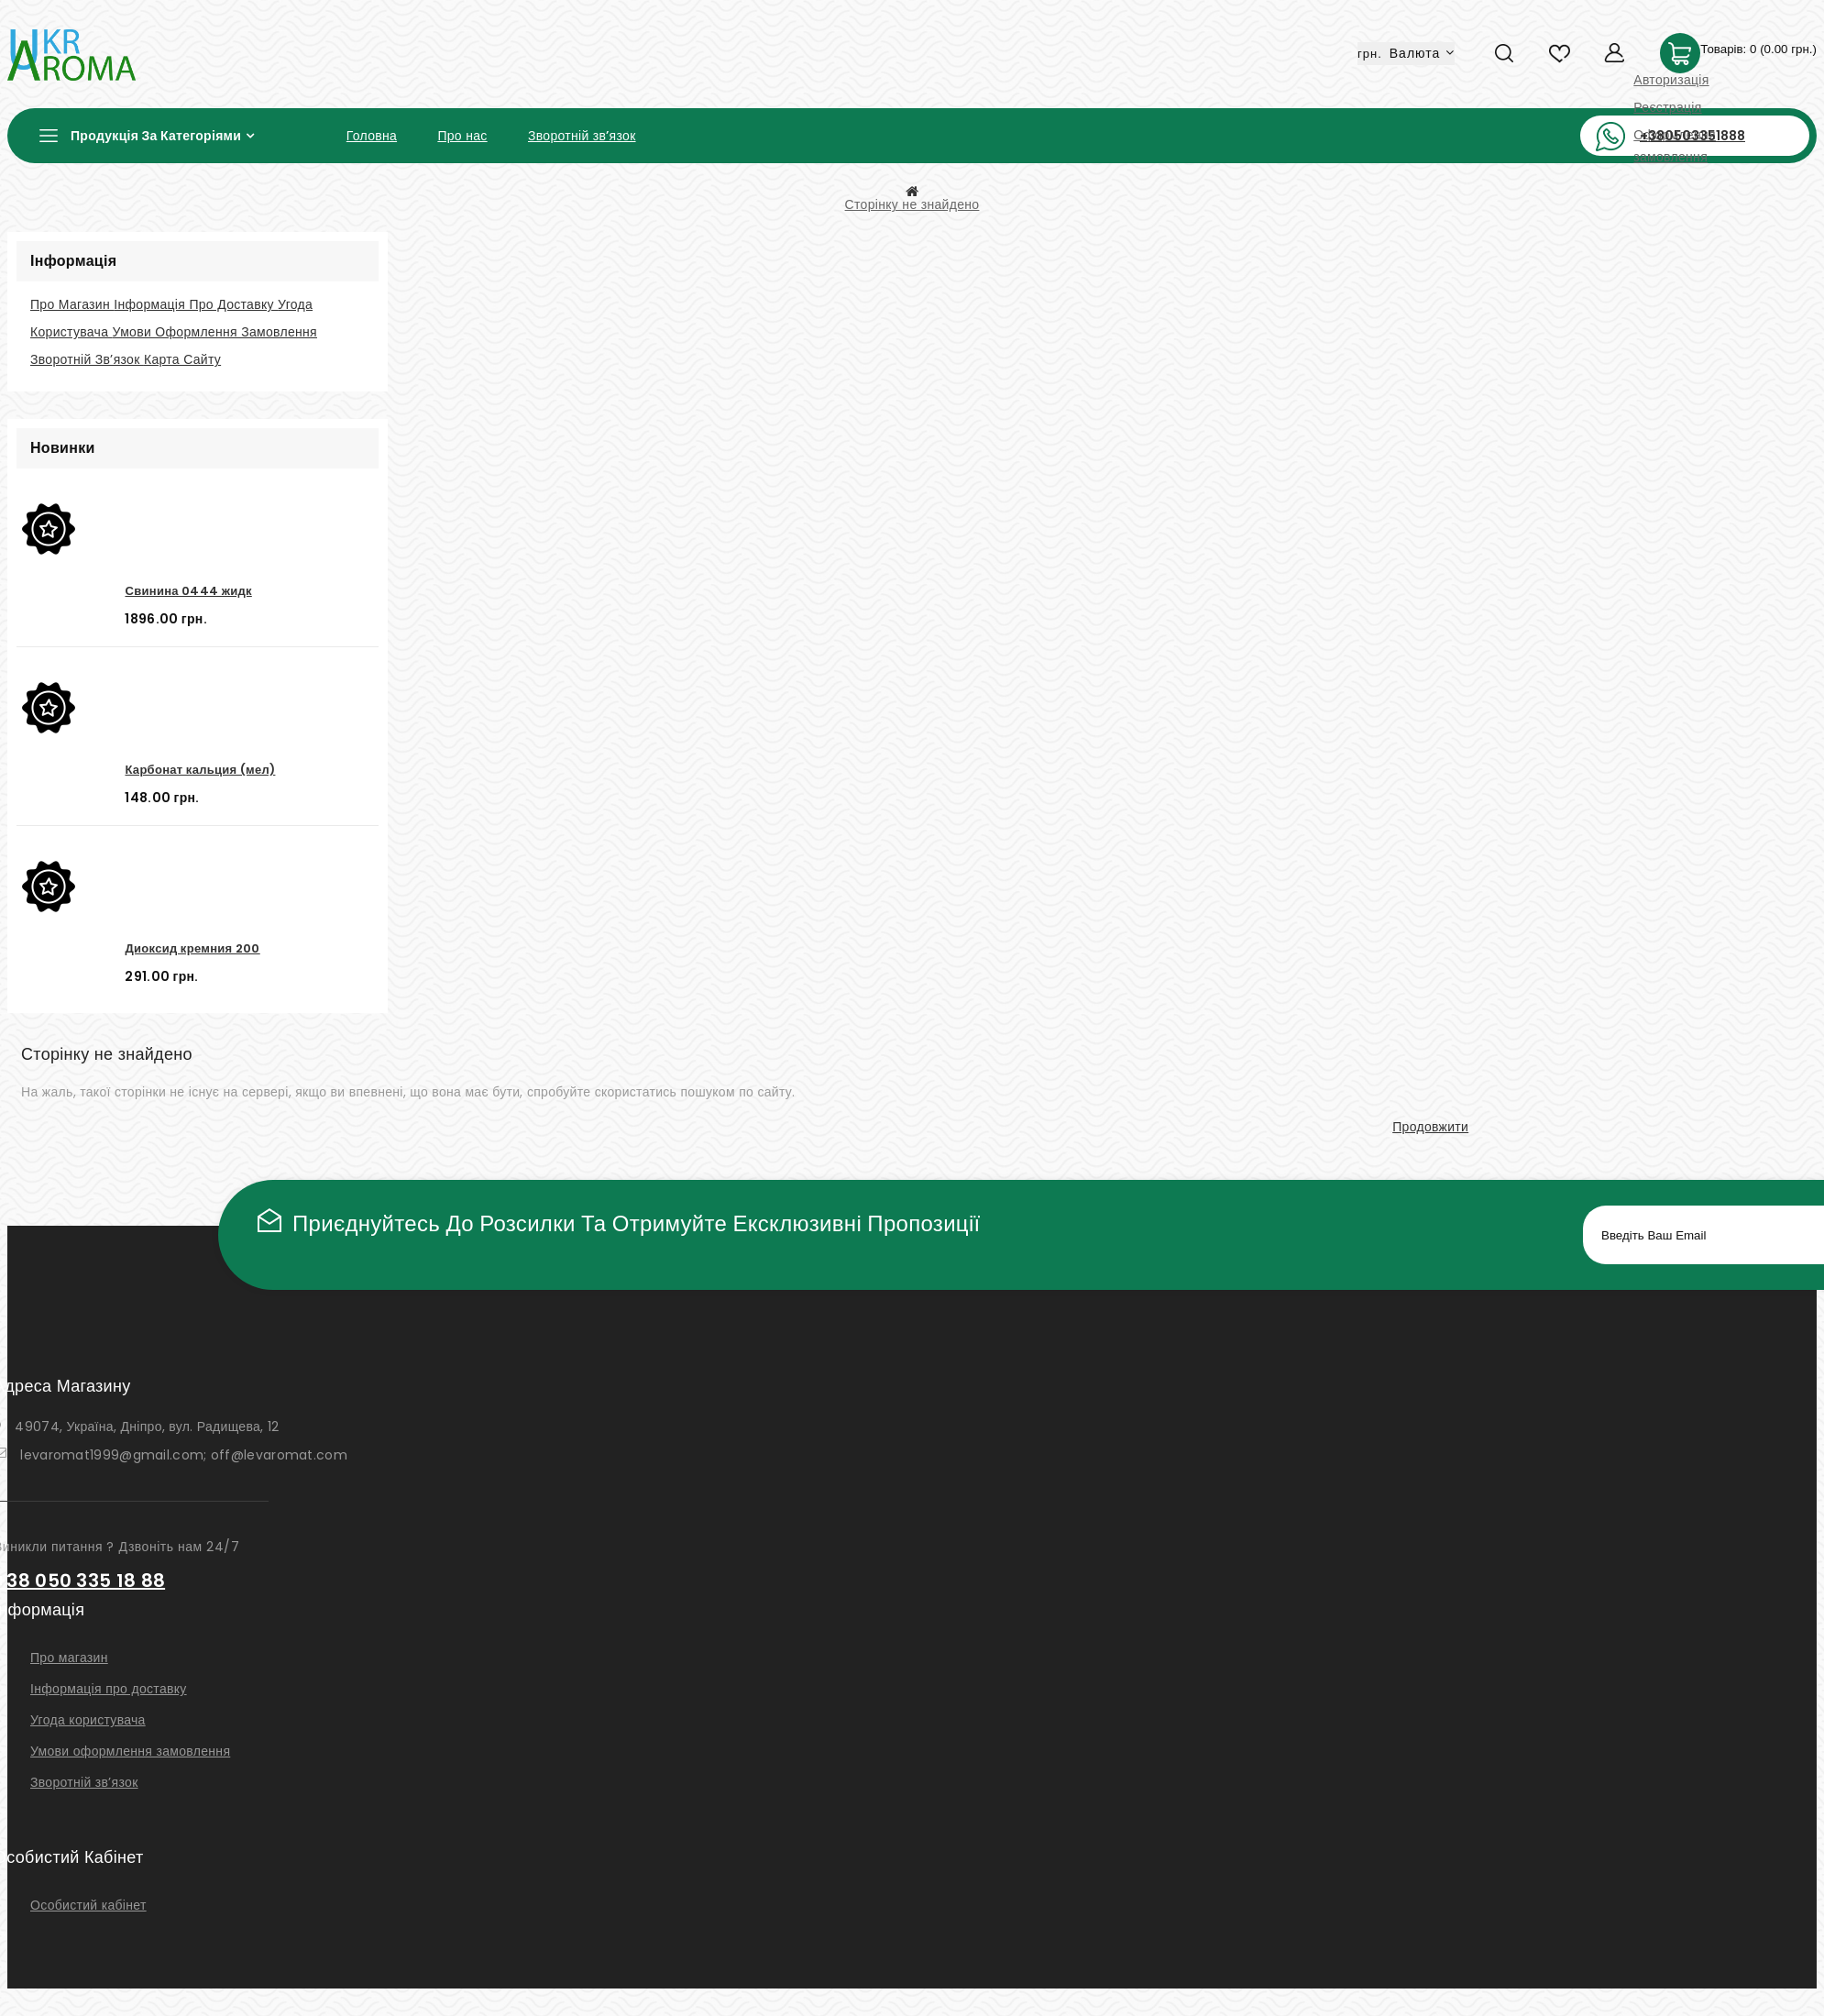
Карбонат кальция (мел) (200, 769)
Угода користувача (88, 1720)
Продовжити (1430, 1127)
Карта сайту (182, 359)
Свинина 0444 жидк (188, 591)
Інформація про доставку (196, 304)
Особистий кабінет (88, 1905)
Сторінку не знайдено (912, 204)
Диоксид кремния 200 (192, 948)
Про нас (462, 136)
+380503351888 (1692, 136)
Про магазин (72, 304)
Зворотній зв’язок (582, 136)
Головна (371, 136)
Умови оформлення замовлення (215, 332)
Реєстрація (1667, 107)
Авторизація (1671, 80)
